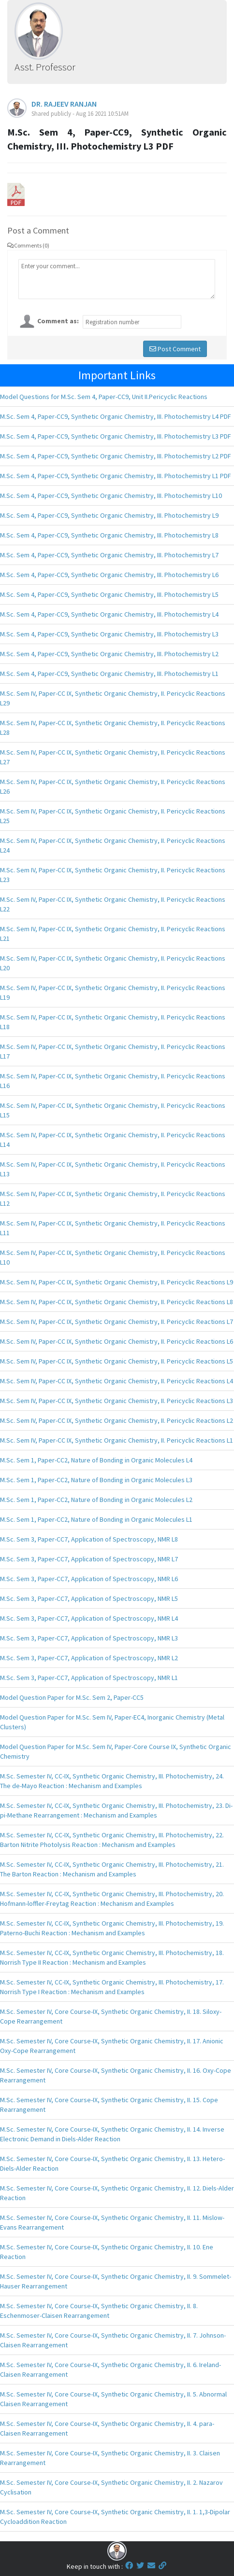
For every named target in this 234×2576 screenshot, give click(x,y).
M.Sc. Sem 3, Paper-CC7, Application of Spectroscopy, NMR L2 (89, 1657)
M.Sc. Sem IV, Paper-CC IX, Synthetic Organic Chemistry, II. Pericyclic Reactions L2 (116, 1420)
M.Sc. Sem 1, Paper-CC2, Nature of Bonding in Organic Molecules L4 (96, 1460)
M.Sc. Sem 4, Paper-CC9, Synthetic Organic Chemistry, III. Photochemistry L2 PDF (115, 456)
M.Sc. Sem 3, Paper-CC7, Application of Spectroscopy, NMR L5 (89, 1598)
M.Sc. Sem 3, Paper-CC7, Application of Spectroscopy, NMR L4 (89, 1618)
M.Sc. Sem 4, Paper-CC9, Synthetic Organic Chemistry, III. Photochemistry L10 (111, 495)
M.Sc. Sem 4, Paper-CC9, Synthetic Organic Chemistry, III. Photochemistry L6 (109, 574)
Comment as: (58, 321)
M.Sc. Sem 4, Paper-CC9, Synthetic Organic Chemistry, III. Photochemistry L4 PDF (115, 416)
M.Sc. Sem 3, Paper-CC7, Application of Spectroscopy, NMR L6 (89, 1578)
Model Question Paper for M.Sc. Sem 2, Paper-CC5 (72, 1697)
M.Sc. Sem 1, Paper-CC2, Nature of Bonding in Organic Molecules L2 (96, 1499)
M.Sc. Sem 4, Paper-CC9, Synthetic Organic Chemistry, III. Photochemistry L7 (109, 555)
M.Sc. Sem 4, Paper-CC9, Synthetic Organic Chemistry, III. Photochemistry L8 (109, 535)
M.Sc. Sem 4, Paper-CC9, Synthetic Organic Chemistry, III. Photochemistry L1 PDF (115, 475)
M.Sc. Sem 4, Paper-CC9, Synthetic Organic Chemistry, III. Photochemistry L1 (109, 673)
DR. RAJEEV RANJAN (64, 104)
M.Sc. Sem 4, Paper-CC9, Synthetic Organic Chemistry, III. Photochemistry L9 (109, 515)
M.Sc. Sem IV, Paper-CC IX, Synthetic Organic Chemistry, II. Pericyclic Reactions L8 (116, 1301)
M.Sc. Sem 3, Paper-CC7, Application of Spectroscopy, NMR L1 (89, 1677)
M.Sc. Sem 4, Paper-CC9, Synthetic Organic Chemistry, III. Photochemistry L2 (109, 653)
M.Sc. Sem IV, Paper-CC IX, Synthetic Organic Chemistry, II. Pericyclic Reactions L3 (116, 1400)
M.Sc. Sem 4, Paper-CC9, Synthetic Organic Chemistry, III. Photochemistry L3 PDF (115, 436)
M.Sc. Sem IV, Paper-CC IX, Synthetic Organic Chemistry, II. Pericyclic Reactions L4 (116, 1381)
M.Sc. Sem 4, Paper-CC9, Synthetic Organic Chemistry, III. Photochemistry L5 (109, 594)
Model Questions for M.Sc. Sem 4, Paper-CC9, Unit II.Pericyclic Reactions (103, 396)
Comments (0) (28, 245)
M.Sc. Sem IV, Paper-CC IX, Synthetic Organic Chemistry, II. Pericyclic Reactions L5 (116, 1361)
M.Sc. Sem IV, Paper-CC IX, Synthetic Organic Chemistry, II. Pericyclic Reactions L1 (116, 1440)
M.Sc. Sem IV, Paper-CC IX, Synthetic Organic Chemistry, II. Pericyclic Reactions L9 (116, 1282)
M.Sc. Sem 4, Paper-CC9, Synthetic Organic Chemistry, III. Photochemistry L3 (109, 634)
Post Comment (175, 348)
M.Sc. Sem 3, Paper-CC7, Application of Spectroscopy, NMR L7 (89, 1559)
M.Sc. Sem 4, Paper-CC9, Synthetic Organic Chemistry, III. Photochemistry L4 (109, 614)
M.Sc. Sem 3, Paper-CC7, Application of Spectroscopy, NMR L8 (89, 1539)
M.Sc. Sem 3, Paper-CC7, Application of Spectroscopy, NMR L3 (89, 1638)
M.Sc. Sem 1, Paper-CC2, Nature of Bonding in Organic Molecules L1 (96, 1519)
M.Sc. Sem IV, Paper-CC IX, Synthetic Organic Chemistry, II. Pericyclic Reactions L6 (116, 1341)
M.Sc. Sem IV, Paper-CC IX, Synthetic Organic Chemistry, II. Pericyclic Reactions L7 (116, 1321)
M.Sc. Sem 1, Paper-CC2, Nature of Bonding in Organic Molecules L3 (96, 1479)
